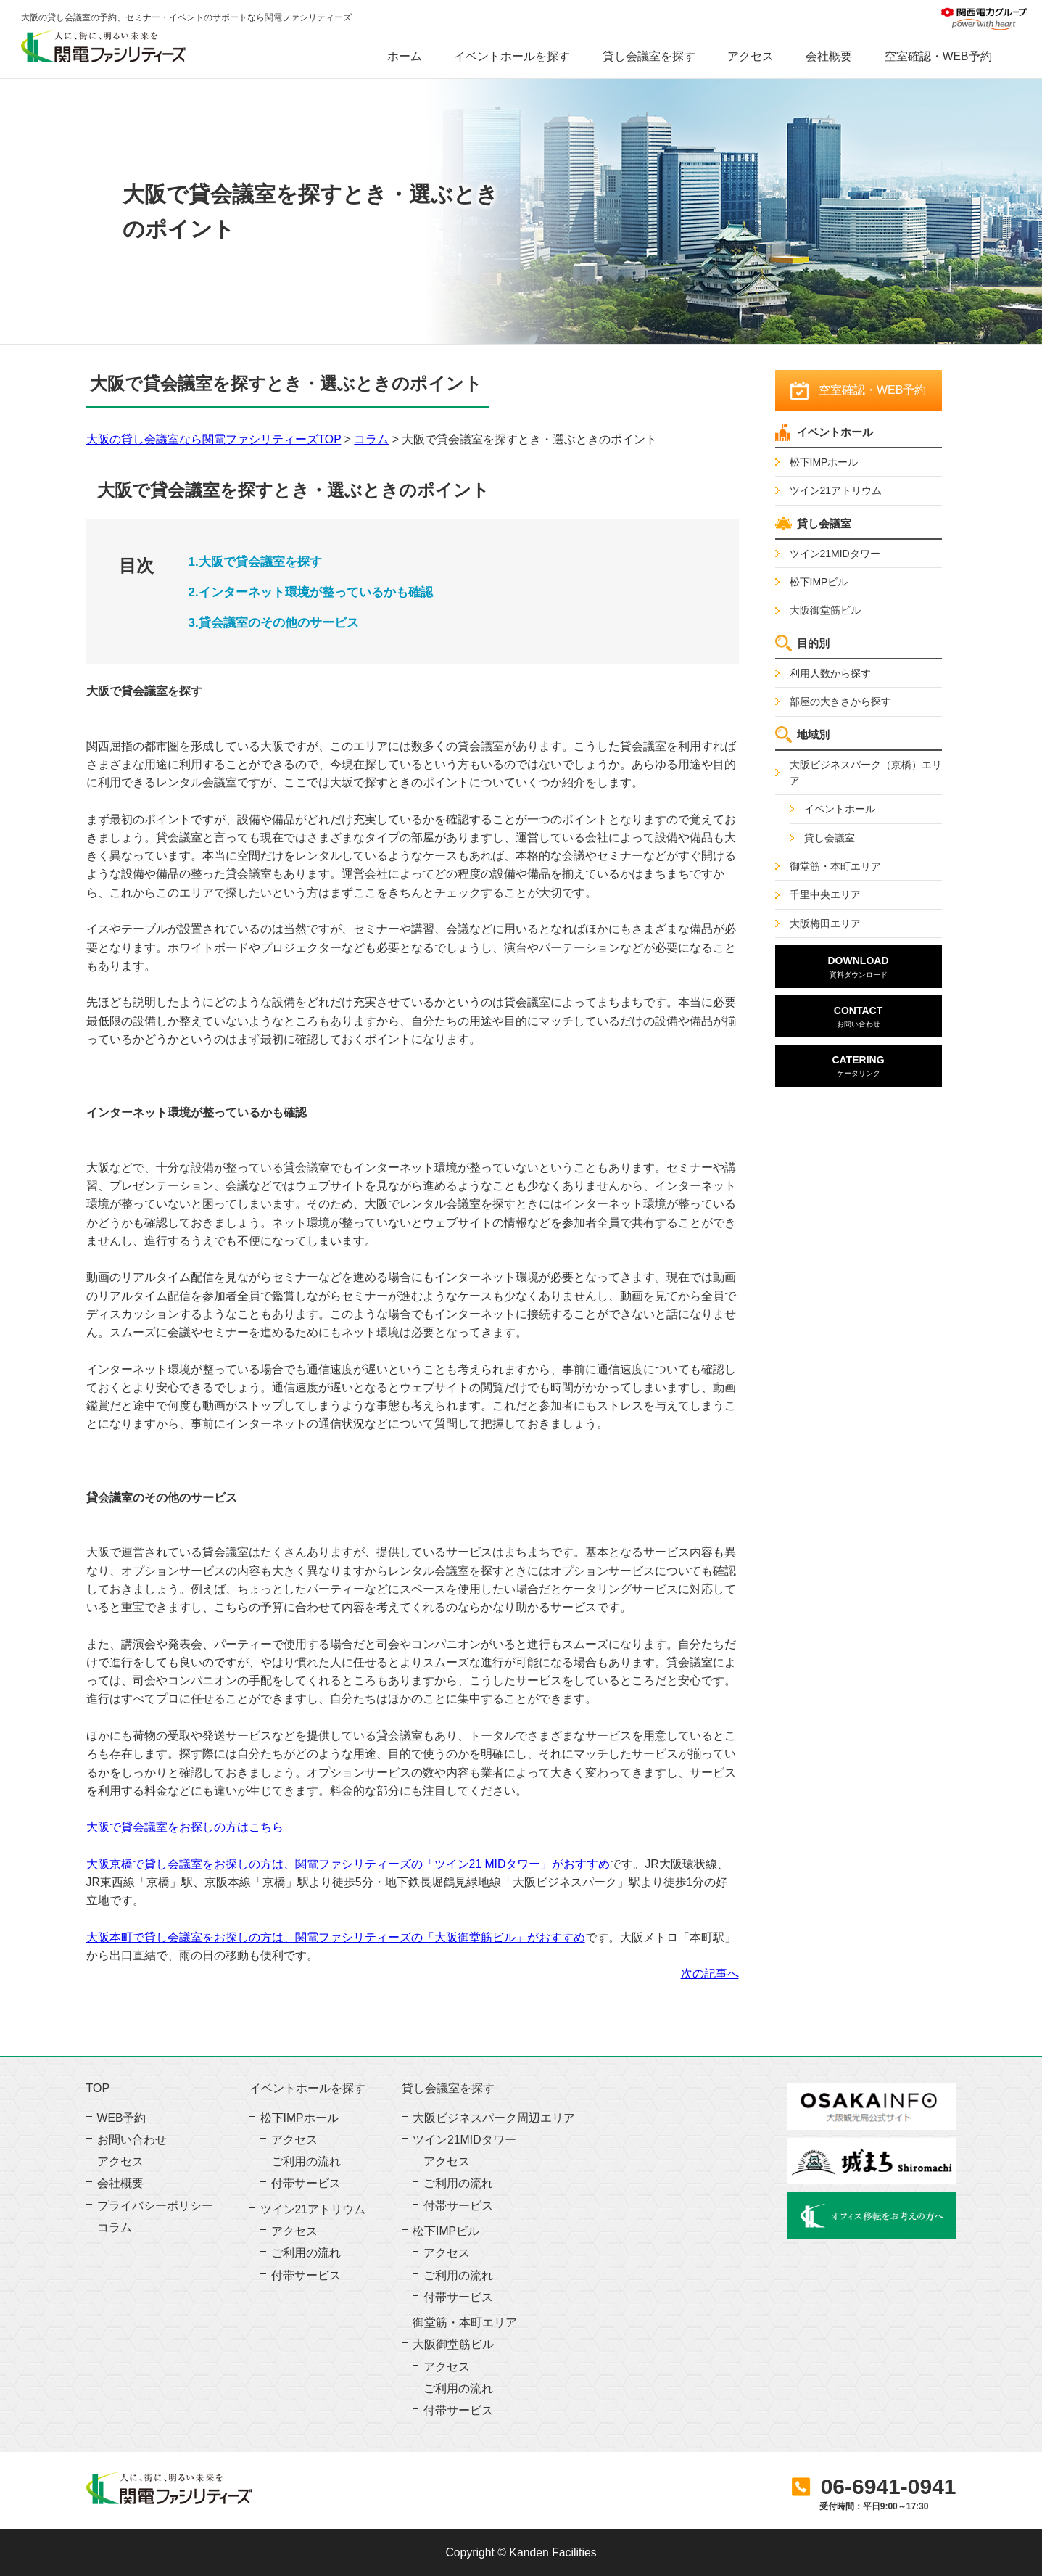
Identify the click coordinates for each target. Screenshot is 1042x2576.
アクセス (750, 56)
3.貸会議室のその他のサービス (274, 623)
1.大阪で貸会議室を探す (255, 562)
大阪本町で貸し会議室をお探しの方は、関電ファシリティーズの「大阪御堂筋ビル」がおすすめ (335, 1937)
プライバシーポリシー (155, 2206)
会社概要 (829, 56)
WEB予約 (121, 2118)
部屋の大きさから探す (840, 701)
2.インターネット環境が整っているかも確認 (311, 592)
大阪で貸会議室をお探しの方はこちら (185, 1827)
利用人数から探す (830, 673)
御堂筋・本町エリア (835, 866)
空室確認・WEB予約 (938, 56)
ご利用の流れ (306, 2161)
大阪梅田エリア (825, 923)
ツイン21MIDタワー (835, 553)
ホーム (404, 56)
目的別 (813, 643)
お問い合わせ (132, 2139)
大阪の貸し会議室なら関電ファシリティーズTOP (214, 439)
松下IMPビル (819, 582)
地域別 (813, 734)
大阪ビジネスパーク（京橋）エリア (866, 772)
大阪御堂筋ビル (825, 610)
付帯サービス (306, 2183)
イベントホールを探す (512, 56)
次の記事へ (710, 1973)
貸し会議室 (824, 523)
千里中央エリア (825, 894)
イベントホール (835, 432)
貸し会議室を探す (649, 56)
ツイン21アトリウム (836, 490)
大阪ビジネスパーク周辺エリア (494, 2118)
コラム (371, 439)
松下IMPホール (824, 462)
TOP (98, 2088)
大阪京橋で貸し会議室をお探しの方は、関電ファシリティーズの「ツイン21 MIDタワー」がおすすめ (348, 1864)
